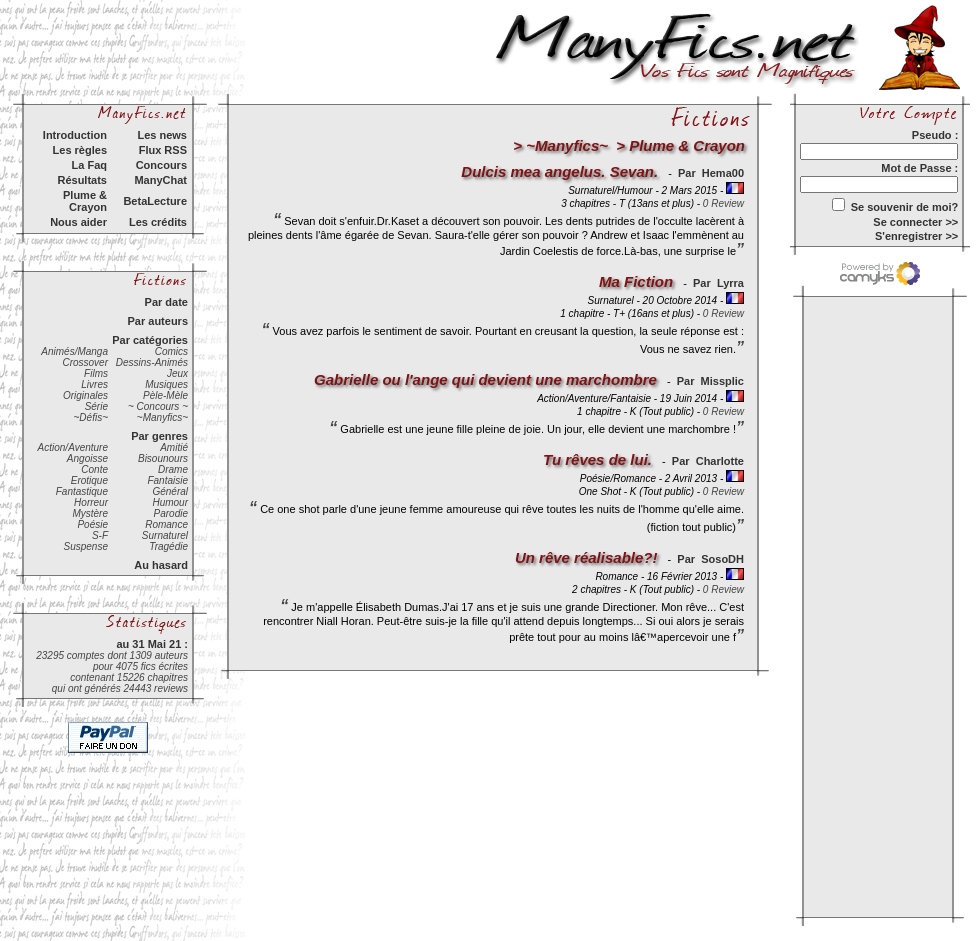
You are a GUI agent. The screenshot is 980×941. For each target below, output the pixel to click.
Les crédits (158, 222)
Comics (171, 351)
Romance (166, 524)
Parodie (171, 513)
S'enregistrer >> (916, 236)
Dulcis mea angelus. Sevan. (559, 171)
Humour (170, 502)
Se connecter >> (915, 222)
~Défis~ (91, 417)
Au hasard (161, 565)
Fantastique (82, 491)
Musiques (166, 384)
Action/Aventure (73, 447)
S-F (100, 535)
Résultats (82, 180)
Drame (173, 469)
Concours (161, 165)
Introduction (75, 135)
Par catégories (150, 340)
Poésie (92, 524)
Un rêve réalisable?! (586, 557)
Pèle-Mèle (165, 395)
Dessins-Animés (152, 362)
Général (170, 491)
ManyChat (160, 180)
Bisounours (163, 458)
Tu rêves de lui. (597, 459)
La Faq (89, 165)
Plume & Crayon (85, 201)
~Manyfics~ (162, 417)
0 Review (723, 203)
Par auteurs (157, 321)
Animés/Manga (74, 351)
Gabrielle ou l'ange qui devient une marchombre (485, 379)
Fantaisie (167, 480)
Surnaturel (165, 535)
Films (96, 373)
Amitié (174, 447)
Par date (166, 302)
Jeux (177, 373)
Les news (162, 135)
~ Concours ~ (158, 406)
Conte (94, 469)
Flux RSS (163, 150)
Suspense (86, 546)
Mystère (90, 513)
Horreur (91, 502)
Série (96, 406)
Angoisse (87, 458)
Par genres (159, 436)
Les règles (80, 150)
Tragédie (168, 546)
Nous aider (78, 222)
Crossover (85, 362)
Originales (85, 395)
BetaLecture (155, 201)
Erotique (89, 480)
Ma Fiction (636, 281)
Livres (94, 384)
